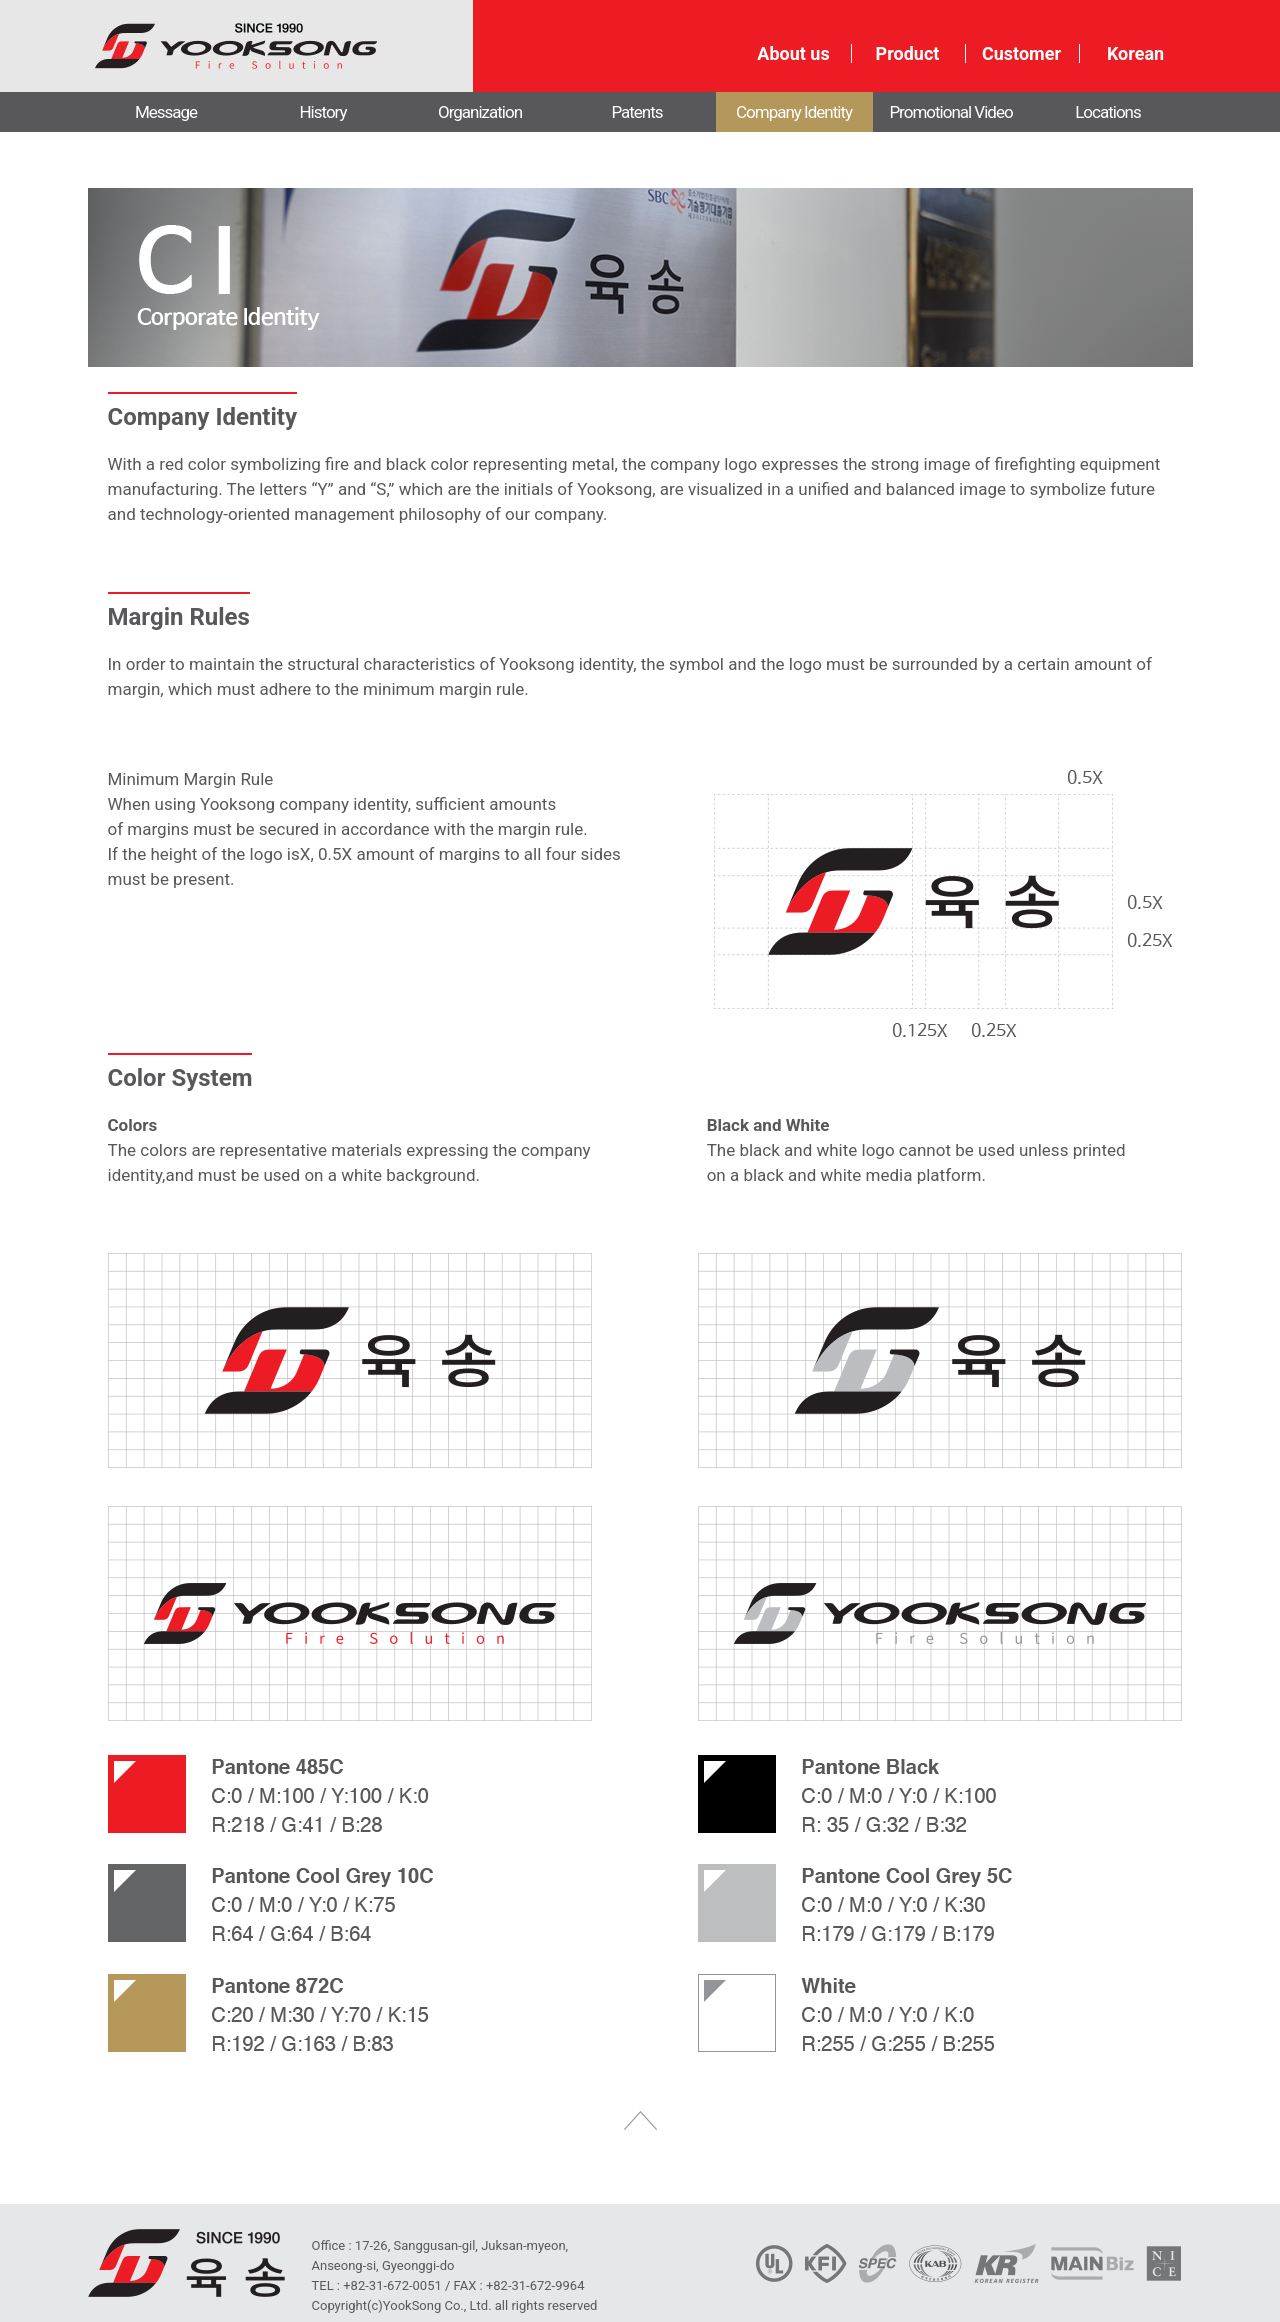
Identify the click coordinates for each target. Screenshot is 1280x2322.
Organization (480, 112)
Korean (1135, 54)
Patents (636, 112)
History (322, 112)
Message (166, 112)
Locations (1108, 112)
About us (793, 54)
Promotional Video (950, 112)
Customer (1021, 54)
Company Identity (794, 112)
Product (908, 54)
